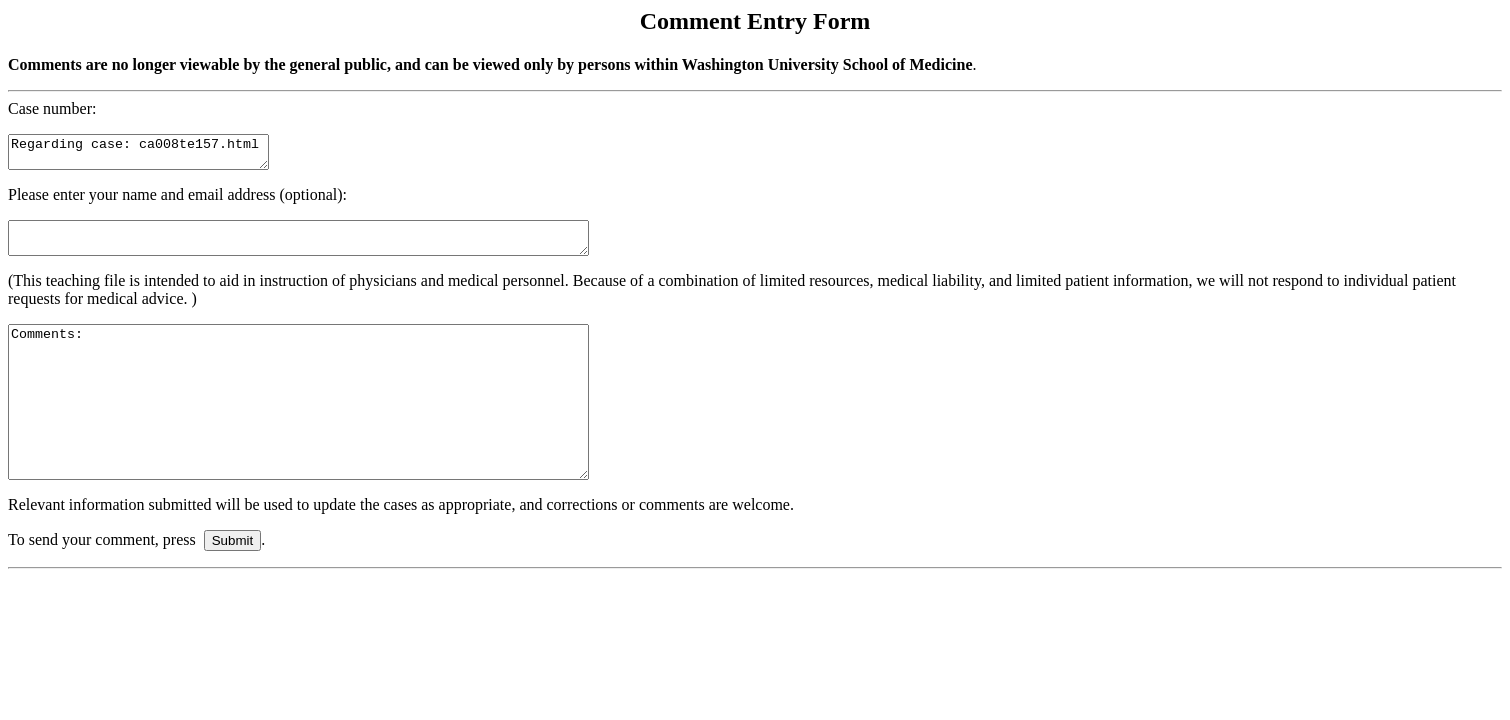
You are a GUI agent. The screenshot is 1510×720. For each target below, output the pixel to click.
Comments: (333, 429)
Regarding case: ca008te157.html (153, 155)
